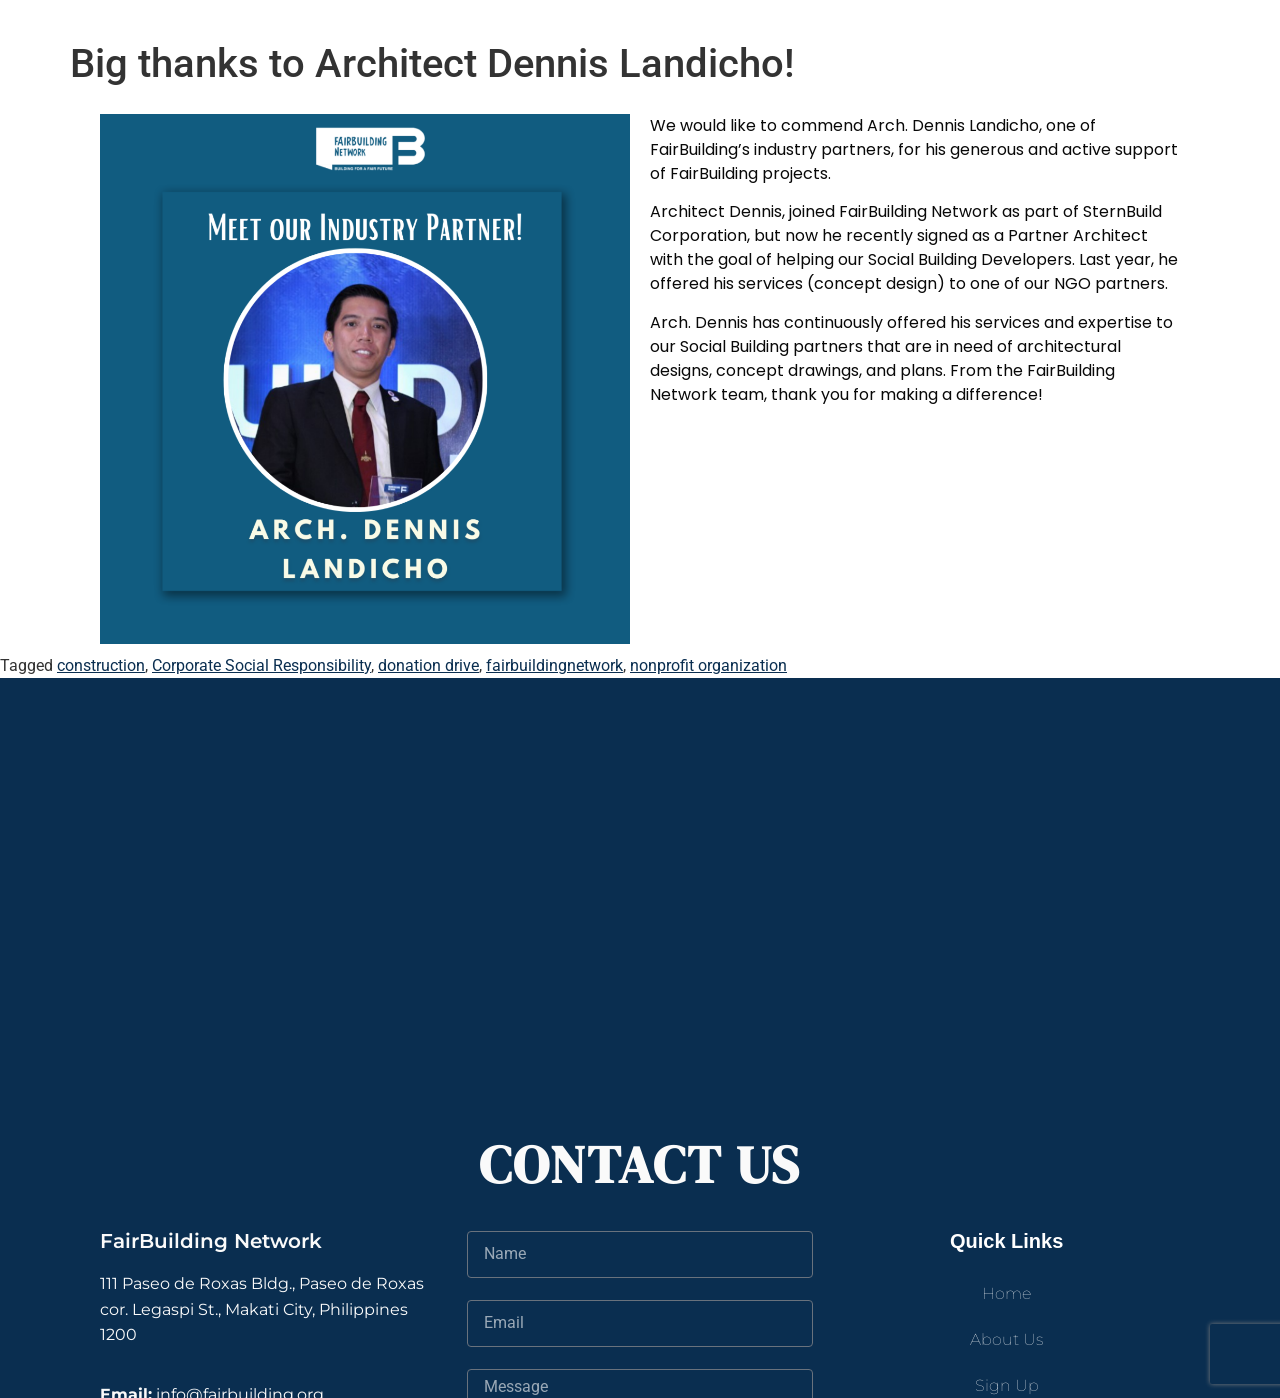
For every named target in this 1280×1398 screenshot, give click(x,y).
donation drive (428, 665)
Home (1006, 1293)
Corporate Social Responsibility (261, 665)
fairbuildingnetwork (554, 665)
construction (101, 665)
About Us (1006, 1339)
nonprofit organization (708, 665)
